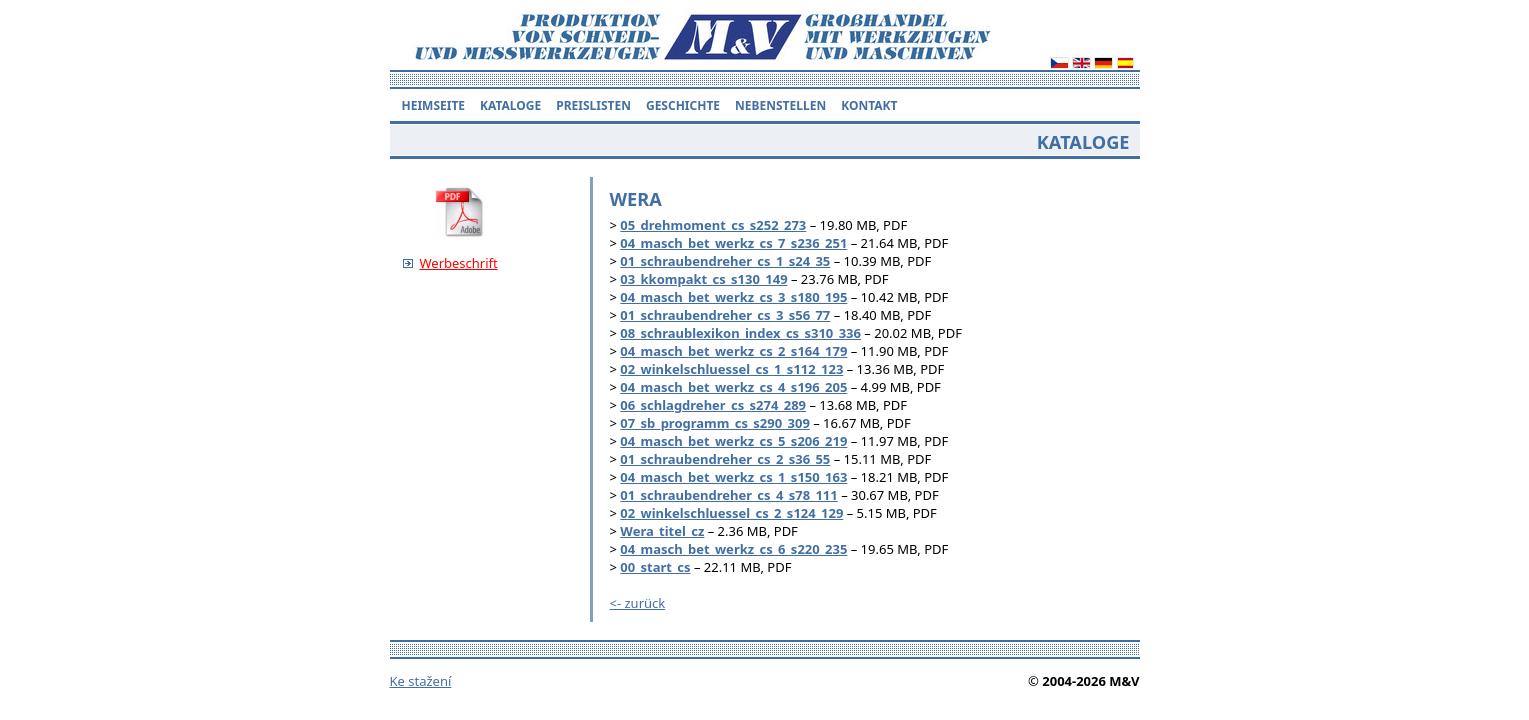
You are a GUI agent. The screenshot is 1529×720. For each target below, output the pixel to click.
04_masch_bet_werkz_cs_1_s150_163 (733, 477)
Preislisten (593, 105)
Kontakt (869, 105)
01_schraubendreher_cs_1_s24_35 (725, 261)
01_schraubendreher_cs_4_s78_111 (728, 495)
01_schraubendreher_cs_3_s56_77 (725, 315)
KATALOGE (510, 105)
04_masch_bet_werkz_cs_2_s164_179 (733, 351)
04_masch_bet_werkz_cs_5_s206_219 (733, 441)
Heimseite (434, 105)
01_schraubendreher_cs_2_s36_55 (725, 459)
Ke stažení (421, 681)
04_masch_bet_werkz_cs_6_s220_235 (733, 549)
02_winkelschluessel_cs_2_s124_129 (731, 513)
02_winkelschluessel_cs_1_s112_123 (731, 369)
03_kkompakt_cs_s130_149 (703, 279)
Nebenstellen (780, 105)
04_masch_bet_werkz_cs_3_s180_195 (733, 297)
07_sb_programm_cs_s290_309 (715, 423)
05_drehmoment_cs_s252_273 (713, 225)
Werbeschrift (459, 263)
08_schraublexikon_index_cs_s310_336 (740, 333)
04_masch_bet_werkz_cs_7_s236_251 (733, 243)
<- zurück (638, 603)
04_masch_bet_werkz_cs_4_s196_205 (733, 387)
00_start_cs (655, 567)
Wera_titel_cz (662, 531)
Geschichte (683, 105)
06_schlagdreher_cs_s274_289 (713, 405)
